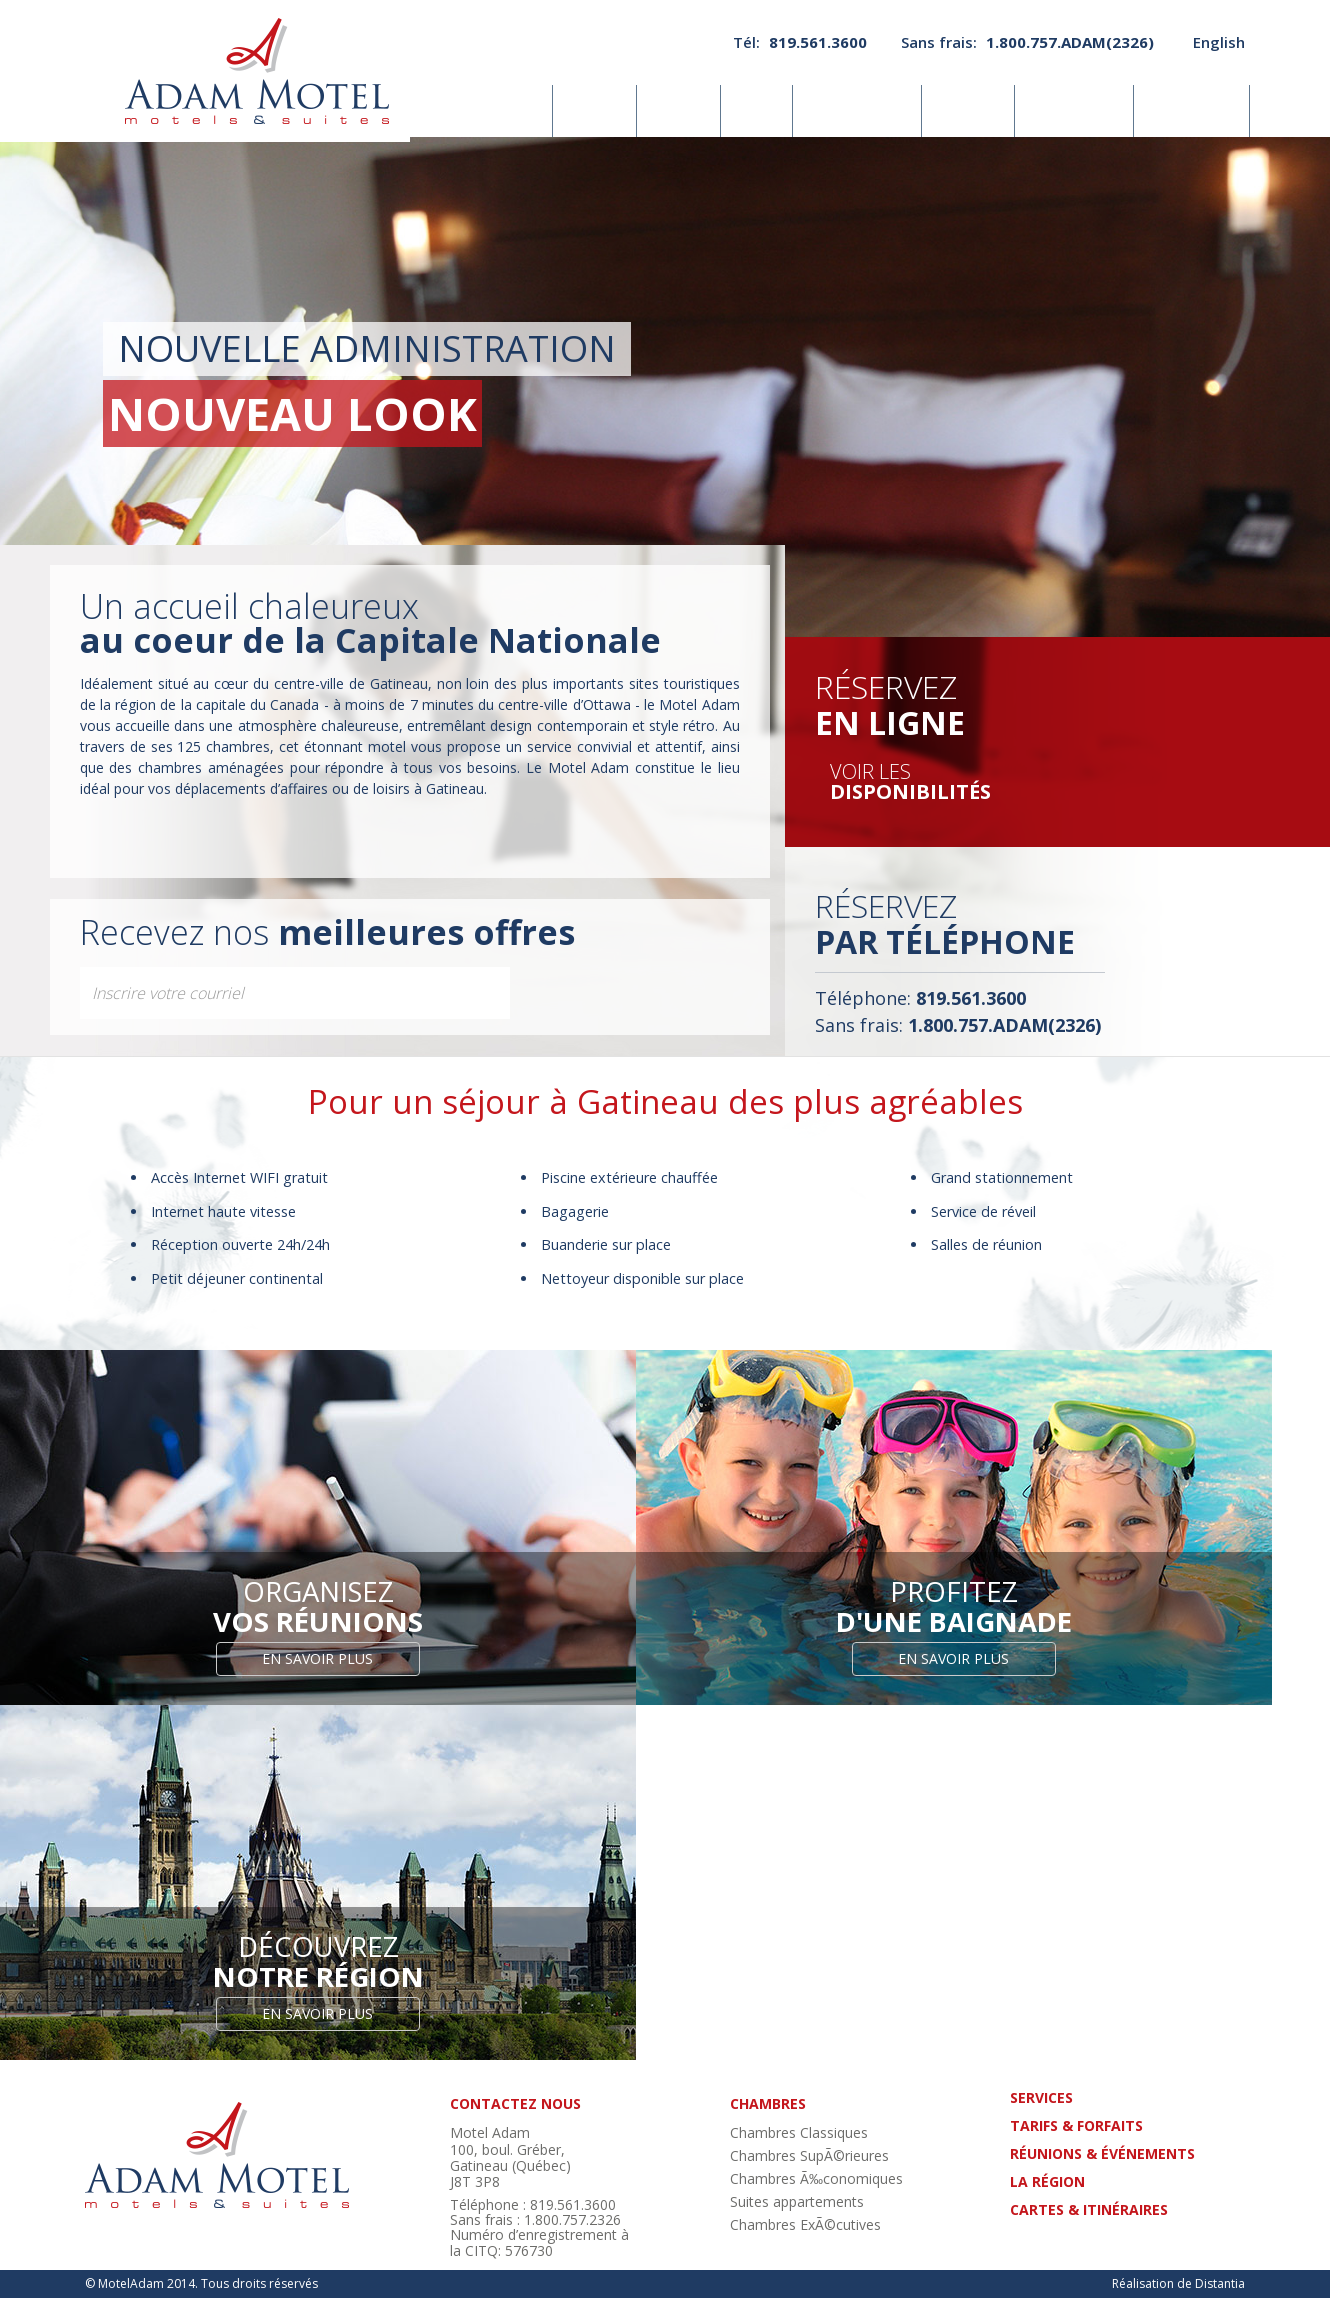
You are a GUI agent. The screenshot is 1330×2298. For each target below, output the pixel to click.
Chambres (506, 110)
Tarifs (758, 110)
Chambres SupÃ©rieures (809, 2155)
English (1219, 42)
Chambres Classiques (799, 2132)
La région (968, 110)
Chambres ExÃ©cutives (805, 2224)
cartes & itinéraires (1089, 2209)
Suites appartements (797, 2201)
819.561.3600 (818, 42)
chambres (768, 2103)
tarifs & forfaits (1076, 2125)
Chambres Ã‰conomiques (816, 2178)
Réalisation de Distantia (1178, 2283)
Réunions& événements (859, 111)
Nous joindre (1192, 110)
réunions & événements (1102, 2153)
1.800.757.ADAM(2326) (1070, 42)
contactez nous (515, 2103)
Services (596, 110)
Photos (680, 110)
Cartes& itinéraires (1074, 111)
